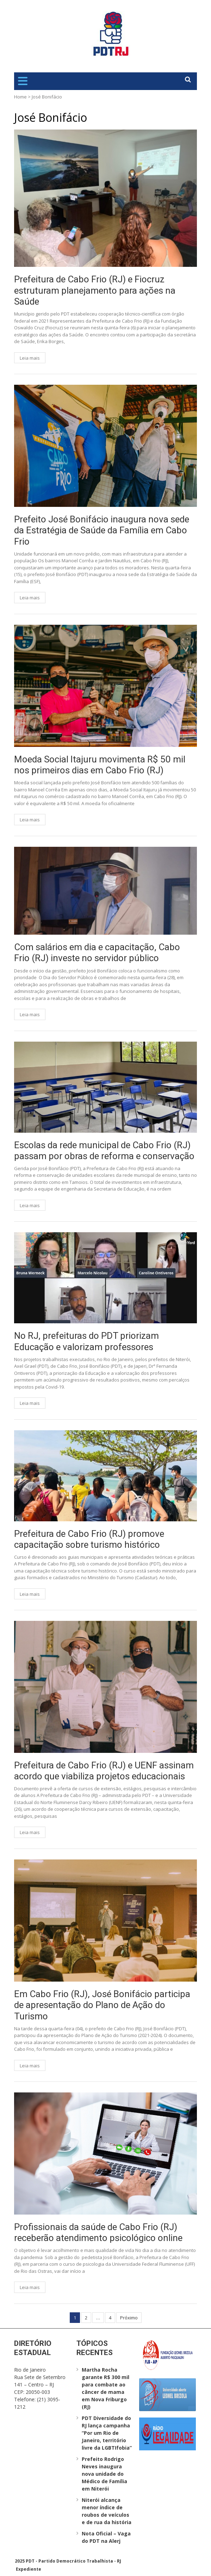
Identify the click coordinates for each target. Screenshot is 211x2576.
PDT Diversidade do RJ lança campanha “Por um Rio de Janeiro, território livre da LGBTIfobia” (107, 2433)
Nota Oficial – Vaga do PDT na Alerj (106, 2537)
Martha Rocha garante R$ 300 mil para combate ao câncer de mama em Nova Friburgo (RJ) (105, 2388)
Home (20, 97)
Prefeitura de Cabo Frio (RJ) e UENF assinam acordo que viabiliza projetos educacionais (104, 1770)
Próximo (129, 2317)
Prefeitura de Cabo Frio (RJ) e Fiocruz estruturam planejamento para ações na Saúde (94, 290)
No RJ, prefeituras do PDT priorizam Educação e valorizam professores (86, 1341)
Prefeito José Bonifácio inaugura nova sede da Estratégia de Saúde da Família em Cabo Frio (101, 530)
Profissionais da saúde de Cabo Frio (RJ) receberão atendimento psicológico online (98, 2232)
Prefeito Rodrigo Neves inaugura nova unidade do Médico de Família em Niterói (104, 2474)
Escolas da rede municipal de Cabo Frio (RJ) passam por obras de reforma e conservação (104, 1150)
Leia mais (30, 358)
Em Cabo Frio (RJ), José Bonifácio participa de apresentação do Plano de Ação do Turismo (102, 2005)
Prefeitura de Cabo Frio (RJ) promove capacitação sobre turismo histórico (89, 1539)
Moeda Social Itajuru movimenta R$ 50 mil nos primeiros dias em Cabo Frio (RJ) (99, 764)
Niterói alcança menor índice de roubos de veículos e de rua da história (106, 2511)
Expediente (28, 2569)
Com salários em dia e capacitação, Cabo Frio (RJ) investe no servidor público (97, 952)
